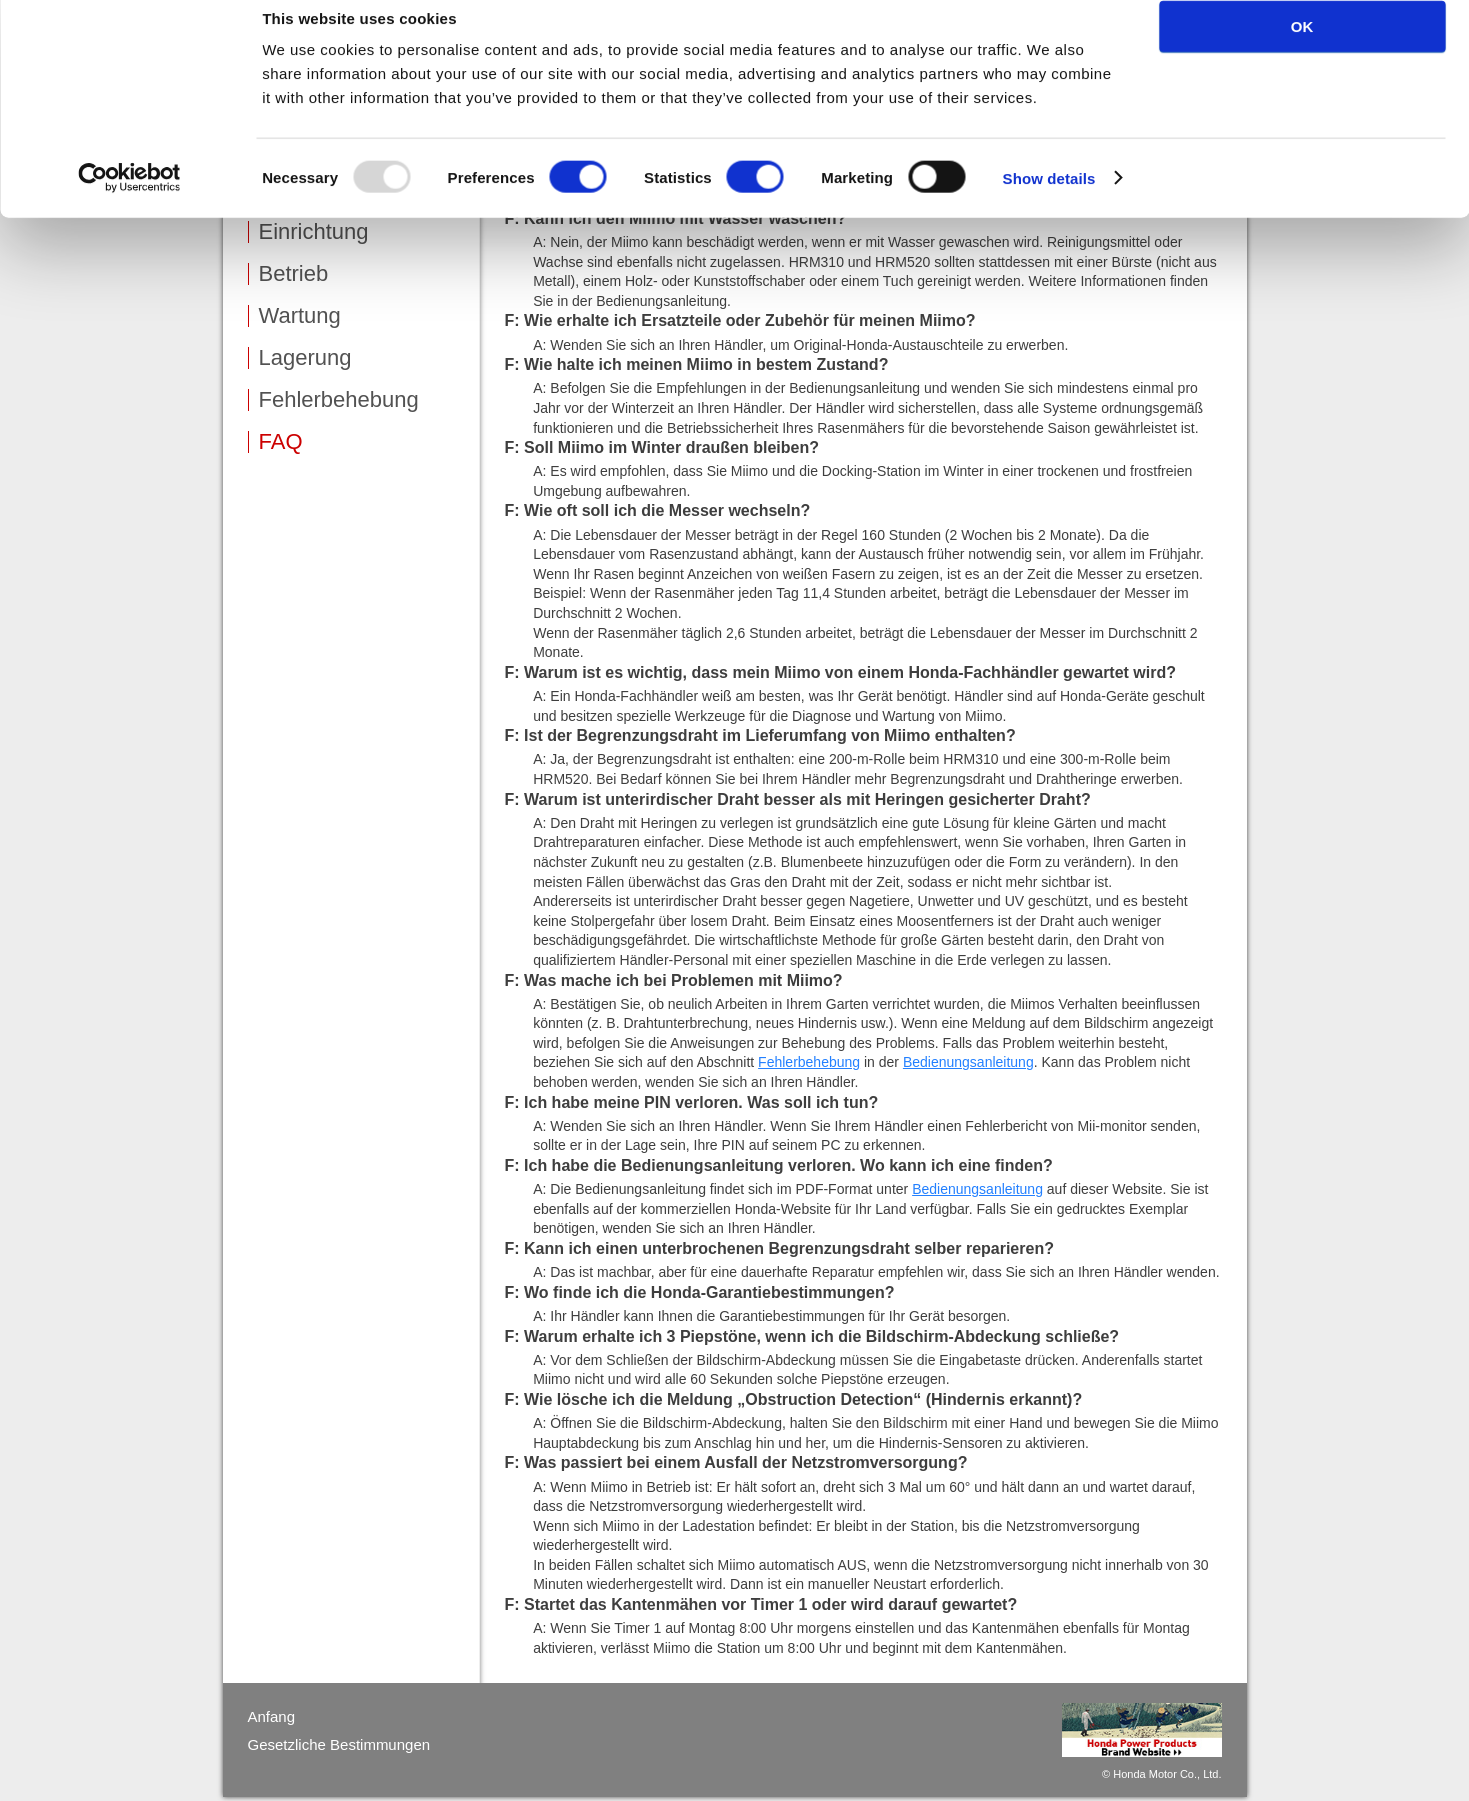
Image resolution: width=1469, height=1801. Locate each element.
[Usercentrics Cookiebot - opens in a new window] (129, 202)
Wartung (300, 316)
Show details (1049, 201)
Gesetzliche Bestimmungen (339, 1744)
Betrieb (294, 274)
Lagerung (305, 358)
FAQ (281, 442)
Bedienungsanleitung (968, 1062)
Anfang (272, 1716)
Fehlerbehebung (339, 400)
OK (1302, 49)
